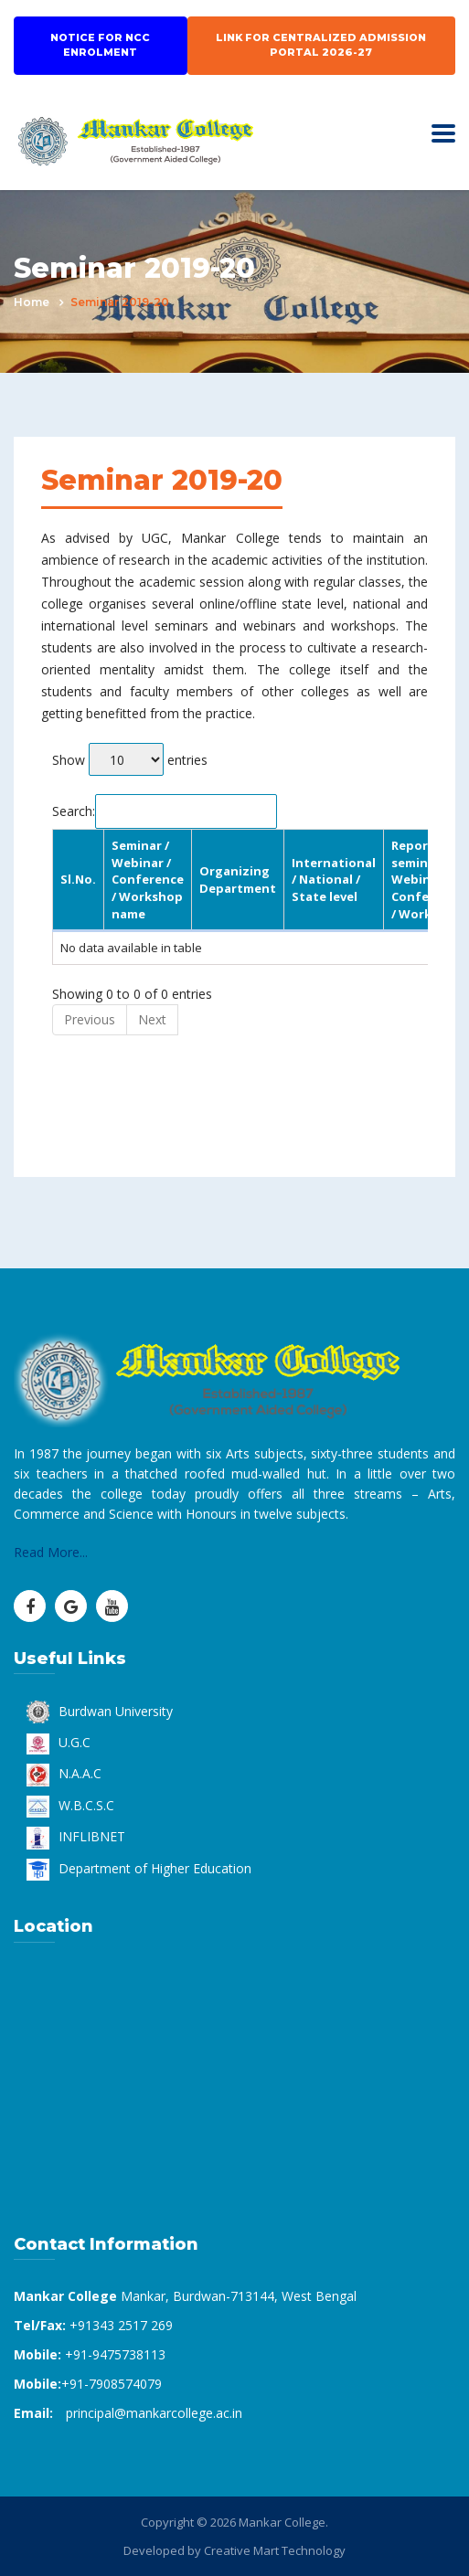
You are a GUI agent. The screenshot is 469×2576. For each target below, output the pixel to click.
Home (31, 302)
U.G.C (59, 1742)
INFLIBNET (76, 1836)
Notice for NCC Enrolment (100, 44)
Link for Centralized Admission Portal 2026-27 (321, 44)
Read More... (51, 1552)
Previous (89, 1019)
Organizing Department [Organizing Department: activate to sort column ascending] (237, 879)
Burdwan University (100, 1711)
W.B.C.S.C (70, 1805)
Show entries (130, 760)
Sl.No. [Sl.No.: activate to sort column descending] (78, 879)
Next (152, 1019)
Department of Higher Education (139, 1868)
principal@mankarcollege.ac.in (154, 2413)
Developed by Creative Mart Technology (234, 2550)
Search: (164, 811)
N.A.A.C (64, 1773)
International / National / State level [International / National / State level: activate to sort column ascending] (334, 879)
